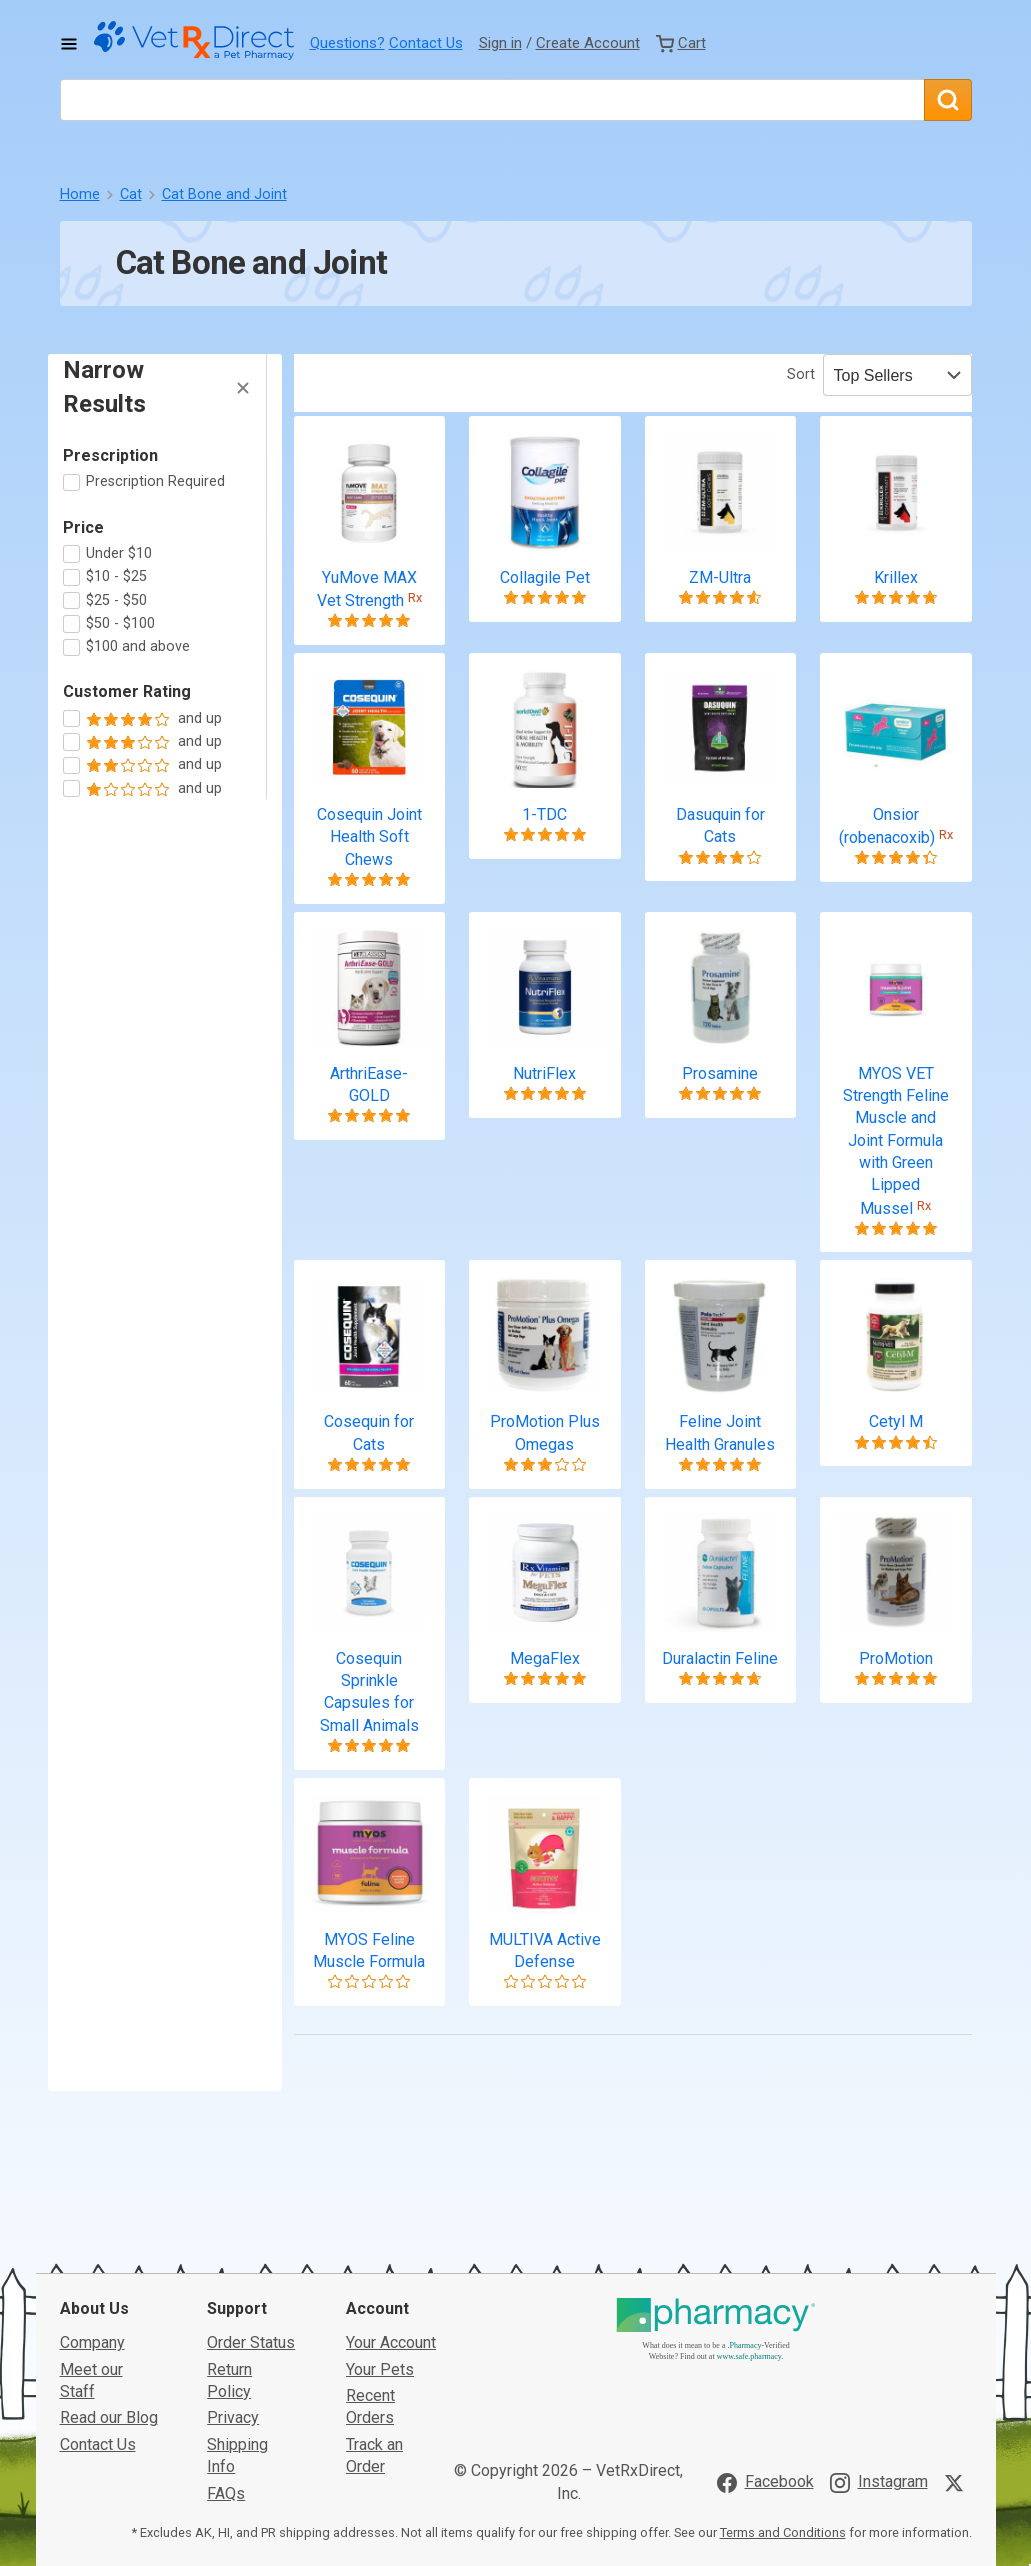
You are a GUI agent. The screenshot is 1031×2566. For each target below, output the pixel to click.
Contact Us (426, 43)
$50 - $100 (120, 623)
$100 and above (138, 646)
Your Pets (380, 2230)
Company (92, 2203)
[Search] (948, 100)
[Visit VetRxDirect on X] (958, 2343)
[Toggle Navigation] (69, 44)
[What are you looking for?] (492, 100)
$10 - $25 (116, 576)
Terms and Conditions (783, 2393)
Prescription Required (155, 481)
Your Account (391, 2203)
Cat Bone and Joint (224, 194)
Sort (801, 374)
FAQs (226, 2354)
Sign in (500, 43)
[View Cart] (681, 43)
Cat (131, 194)
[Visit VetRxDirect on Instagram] (879, 2343)
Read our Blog (109, 2279)
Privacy (233, 2279)
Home (80, 194)
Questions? (347, 43)
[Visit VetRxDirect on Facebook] (765, 2343)
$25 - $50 (116, 600)
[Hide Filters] (243, 388)
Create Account (588, 43)
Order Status (251, 2203)
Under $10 (119, 553)
